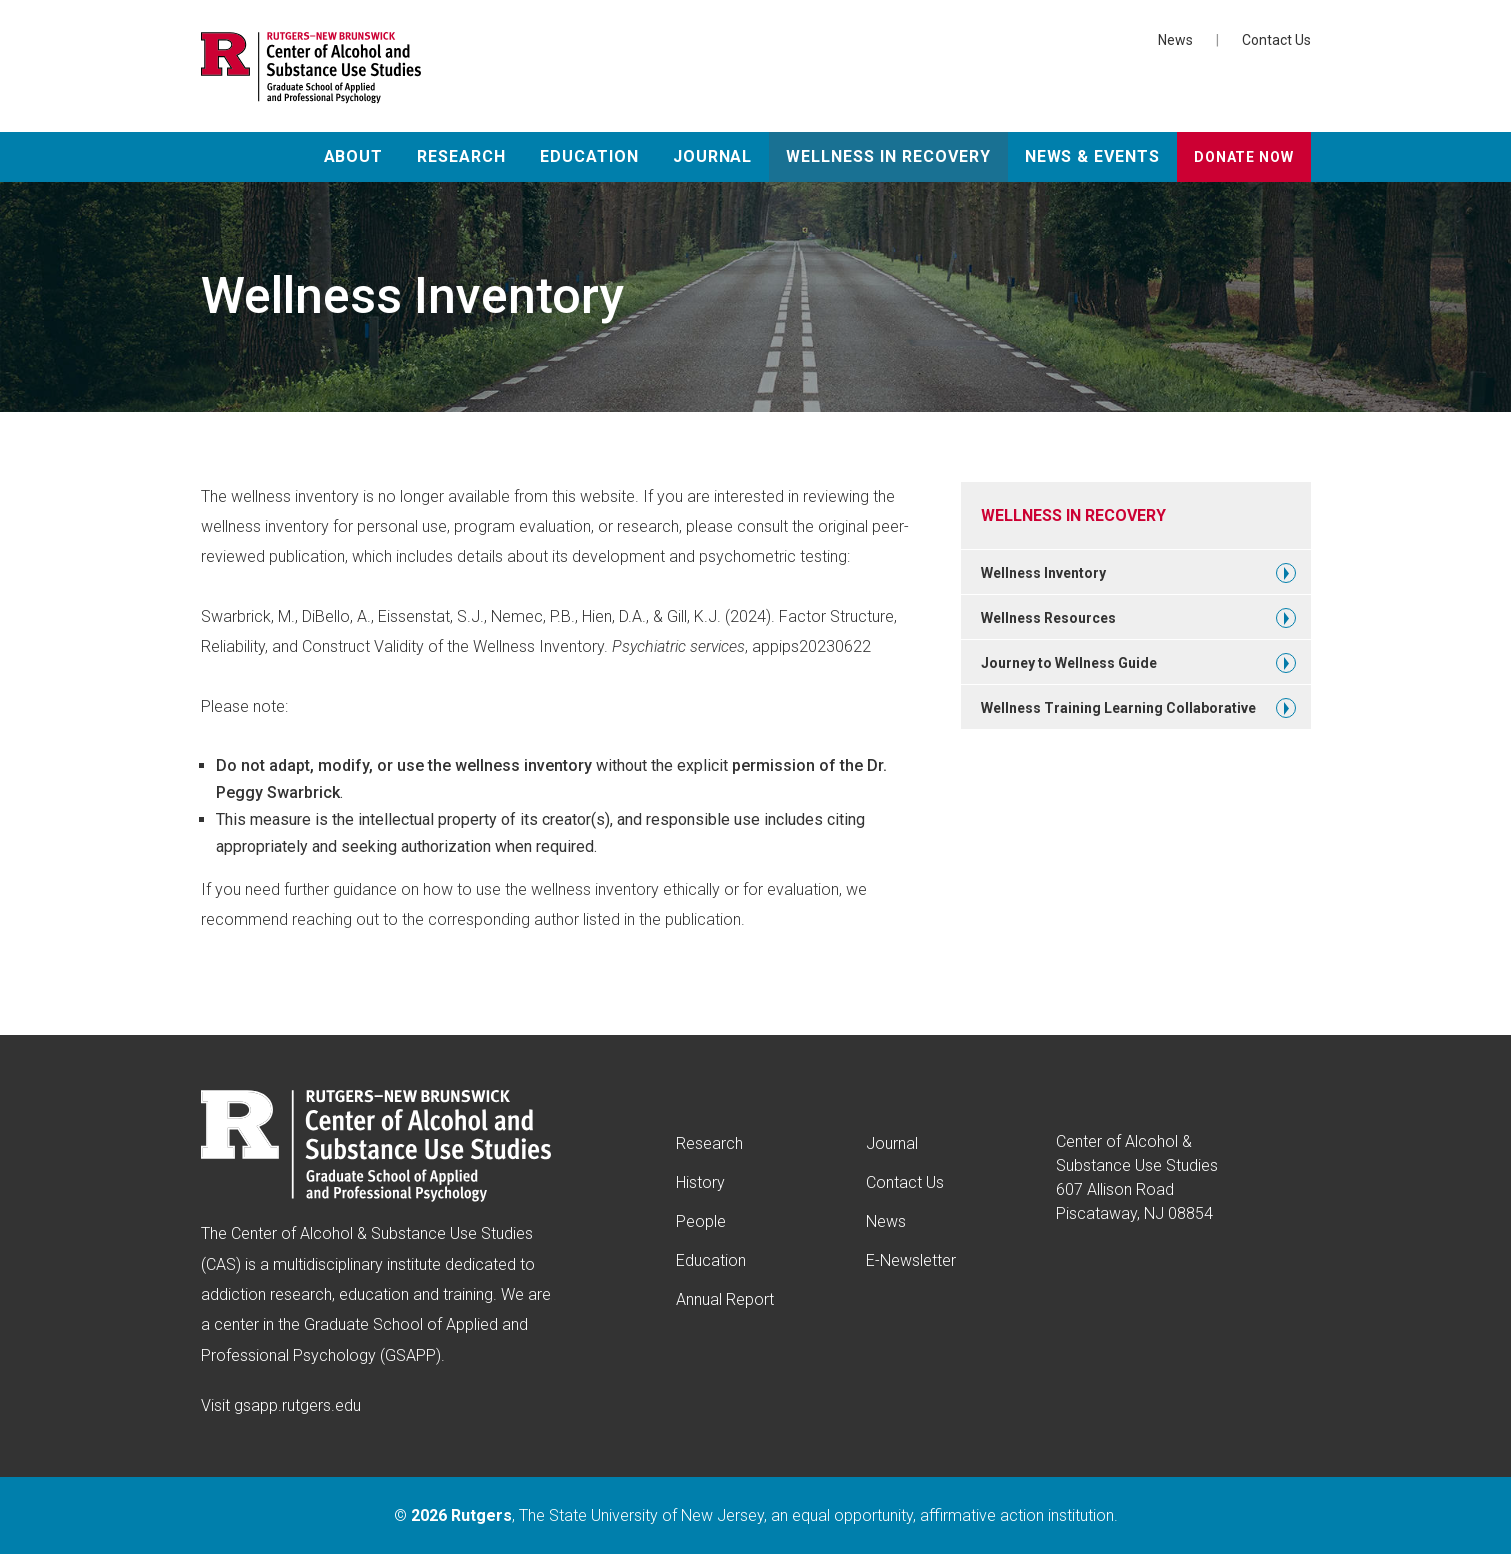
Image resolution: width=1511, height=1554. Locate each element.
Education (589, 156)
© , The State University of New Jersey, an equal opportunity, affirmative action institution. (756, 1515)
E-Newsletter (911, 1260)
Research (461, 156)
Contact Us (1276, 40)
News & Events (1092, 156)
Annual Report (725, 1299)
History (700, 1182)
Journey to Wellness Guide (1069, 663)
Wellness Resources (1048, 618)
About (354, 156)
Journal (713, 156)
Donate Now (1243, 157)
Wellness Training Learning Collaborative (1118, 708)
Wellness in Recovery (888, 156)
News (1175, 40)
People (701, 1221)
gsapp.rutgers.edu (297, 1405)
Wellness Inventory (1043, 573)
